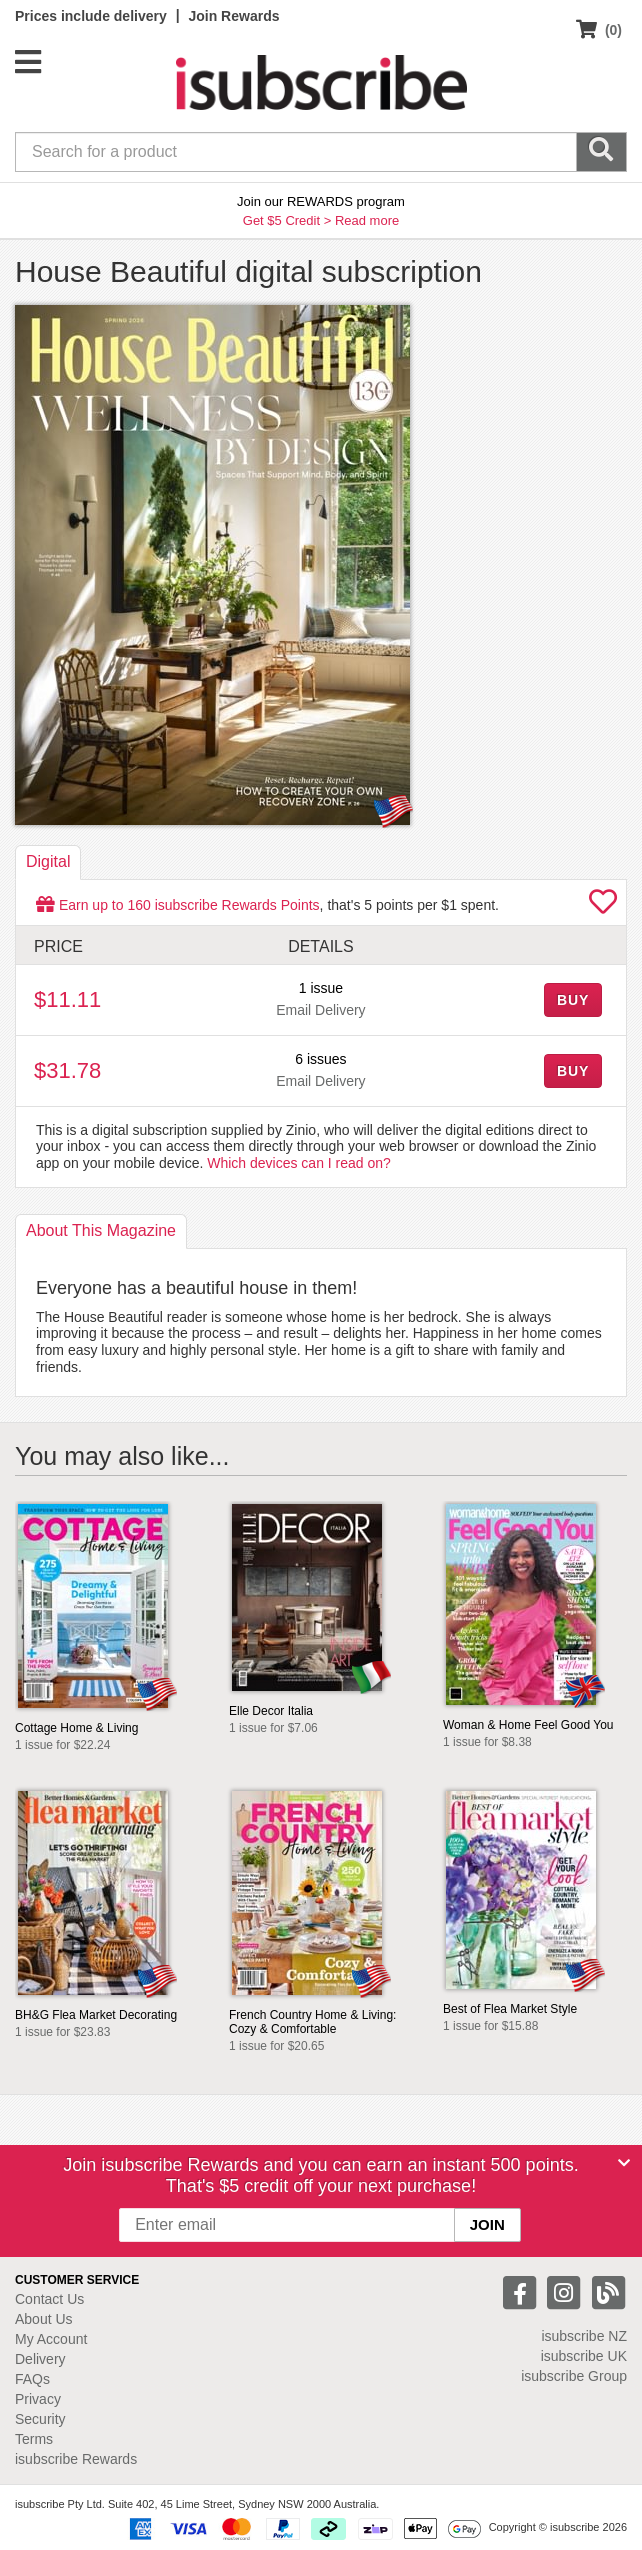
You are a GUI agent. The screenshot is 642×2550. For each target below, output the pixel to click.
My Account (51, 2339)
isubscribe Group (574, 2376)
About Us (44, 2319)
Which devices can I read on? (299, 1163)
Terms (34, 2439)
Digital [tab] (48, 861)
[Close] (624, 2163)
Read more (367, 220)
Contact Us (49, 2299)
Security (40, 2419)
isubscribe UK (584, 2356)
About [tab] (101, 1230)
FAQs (32, 2379)
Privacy (38, 2399)
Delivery (40, 2359)
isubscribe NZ (584, 2336)
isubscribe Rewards (76, 2459)
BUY (573, 1000)
